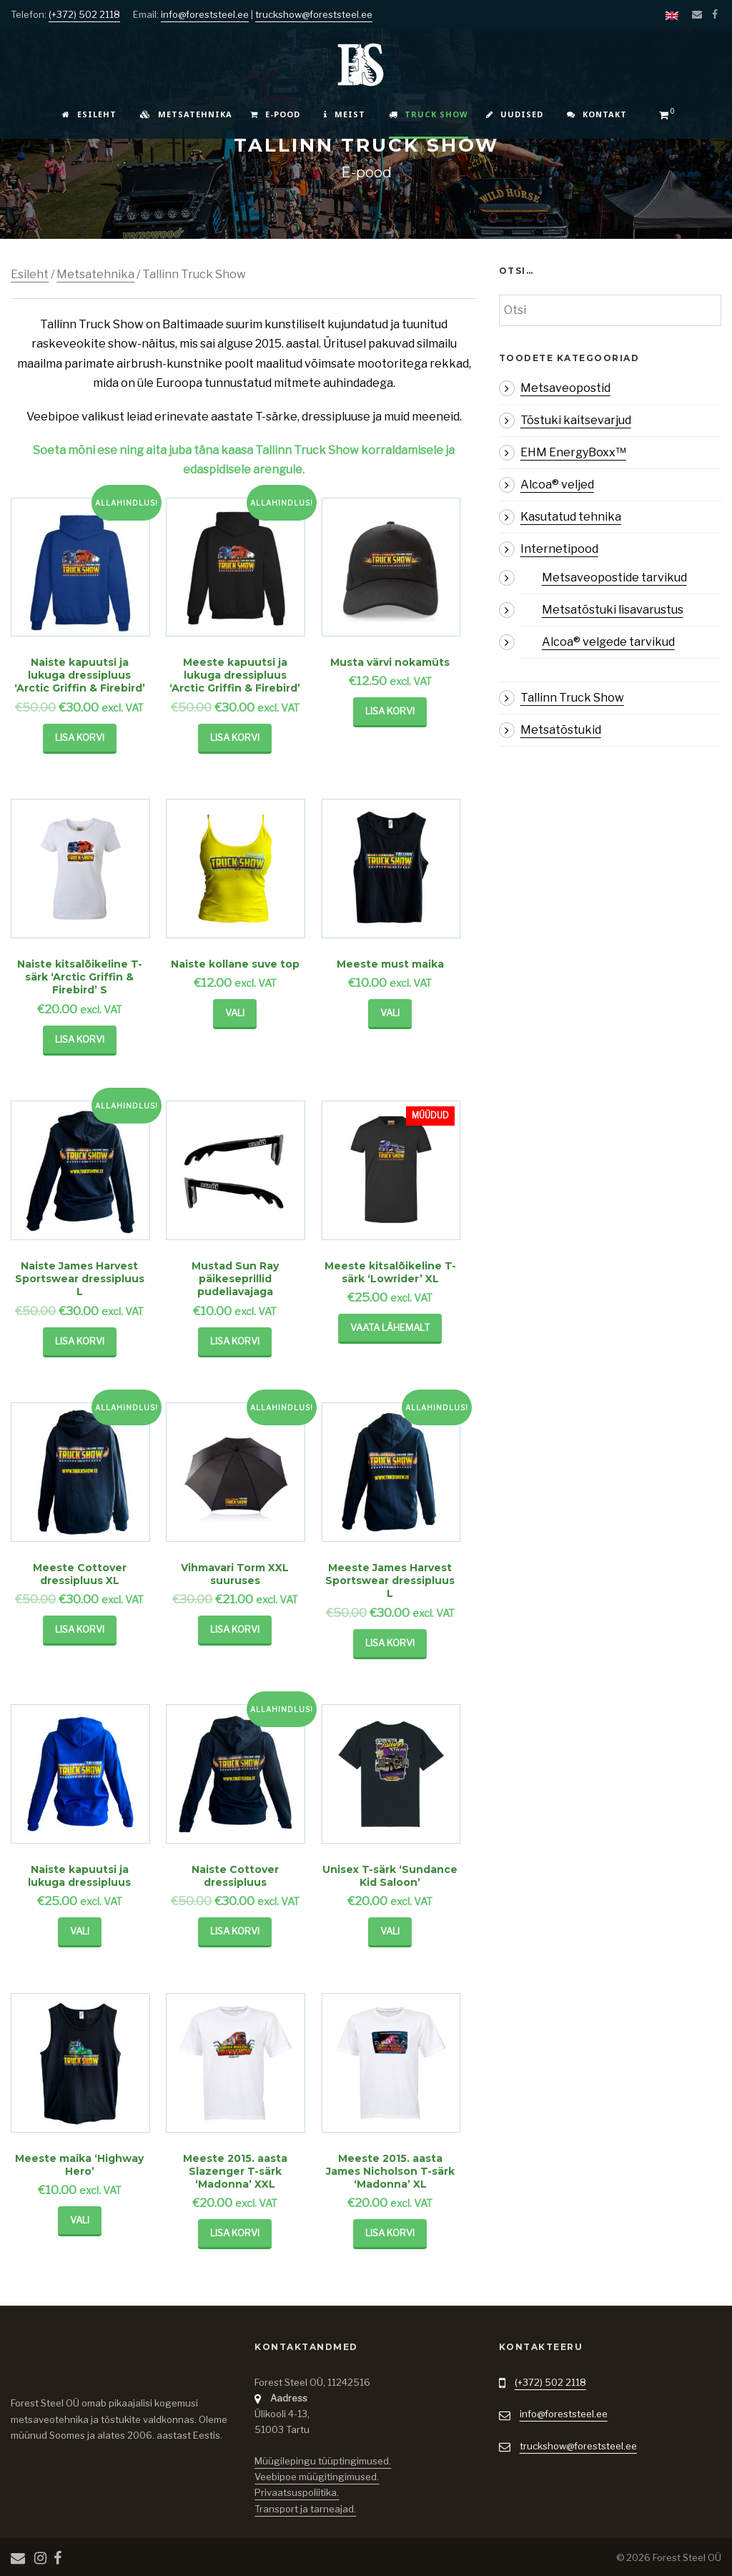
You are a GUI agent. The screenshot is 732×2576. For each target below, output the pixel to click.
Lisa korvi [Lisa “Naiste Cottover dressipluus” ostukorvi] (234, 1931)
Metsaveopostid (565, 388)
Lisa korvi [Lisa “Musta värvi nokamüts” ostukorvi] (390, 711)
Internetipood (559, 549)
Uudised (514, 114)
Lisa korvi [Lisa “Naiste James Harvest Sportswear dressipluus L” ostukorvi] (79, 1341)
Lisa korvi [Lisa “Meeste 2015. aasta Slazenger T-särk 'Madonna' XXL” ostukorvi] (234, 2232)
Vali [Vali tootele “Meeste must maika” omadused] (390, 1012)
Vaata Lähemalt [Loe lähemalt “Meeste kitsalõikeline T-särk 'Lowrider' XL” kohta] (390, 1327)
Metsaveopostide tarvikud (614, 577)
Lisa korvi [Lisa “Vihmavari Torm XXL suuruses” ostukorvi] (234, 1629)
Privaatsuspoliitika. (296, 2492)
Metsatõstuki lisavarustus (612, 609)
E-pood (275, 114)
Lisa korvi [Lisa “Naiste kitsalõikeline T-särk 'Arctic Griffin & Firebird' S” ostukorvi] (79, 1039)
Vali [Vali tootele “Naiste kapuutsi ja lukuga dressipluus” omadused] (79, 1931)
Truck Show (428, 114)
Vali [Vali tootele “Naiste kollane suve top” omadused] (234, 1012)
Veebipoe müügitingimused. (316, 2476)
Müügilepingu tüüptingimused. (322, 2461)
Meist (344, 114)
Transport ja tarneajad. (305, 2508)
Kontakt (597, 114)
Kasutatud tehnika (570, 516)
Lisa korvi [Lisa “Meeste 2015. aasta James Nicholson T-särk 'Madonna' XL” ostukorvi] (390, 2232)
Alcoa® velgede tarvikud (608, 642)
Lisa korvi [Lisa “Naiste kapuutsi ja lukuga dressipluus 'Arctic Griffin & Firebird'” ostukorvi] (79, 737)
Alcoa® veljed (557, 484)
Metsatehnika (186, 114)
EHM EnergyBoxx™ (573, 452)
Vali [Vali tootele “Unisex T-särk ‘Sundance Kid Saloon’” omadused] (390, 1931)
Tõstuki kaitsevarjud (575, 420)
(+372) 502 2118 (84, 14)
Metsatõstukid (560, 730)
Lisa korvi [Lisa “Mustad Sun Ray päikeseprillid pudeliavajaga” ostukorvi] (234, 1341)
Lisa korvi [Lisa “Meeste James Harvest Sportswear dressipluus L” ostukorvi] (390, 1642)
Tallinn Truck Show (572, 697)
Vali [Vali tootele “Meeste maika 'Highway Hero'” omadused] (79, 2220)
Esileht (89, 114)
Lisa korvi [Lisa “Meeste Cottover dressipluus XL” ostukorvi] (79, 1629)
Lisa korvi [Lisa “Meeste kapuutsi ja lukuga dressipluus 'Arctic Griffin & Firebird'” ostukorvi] (234, 737)
